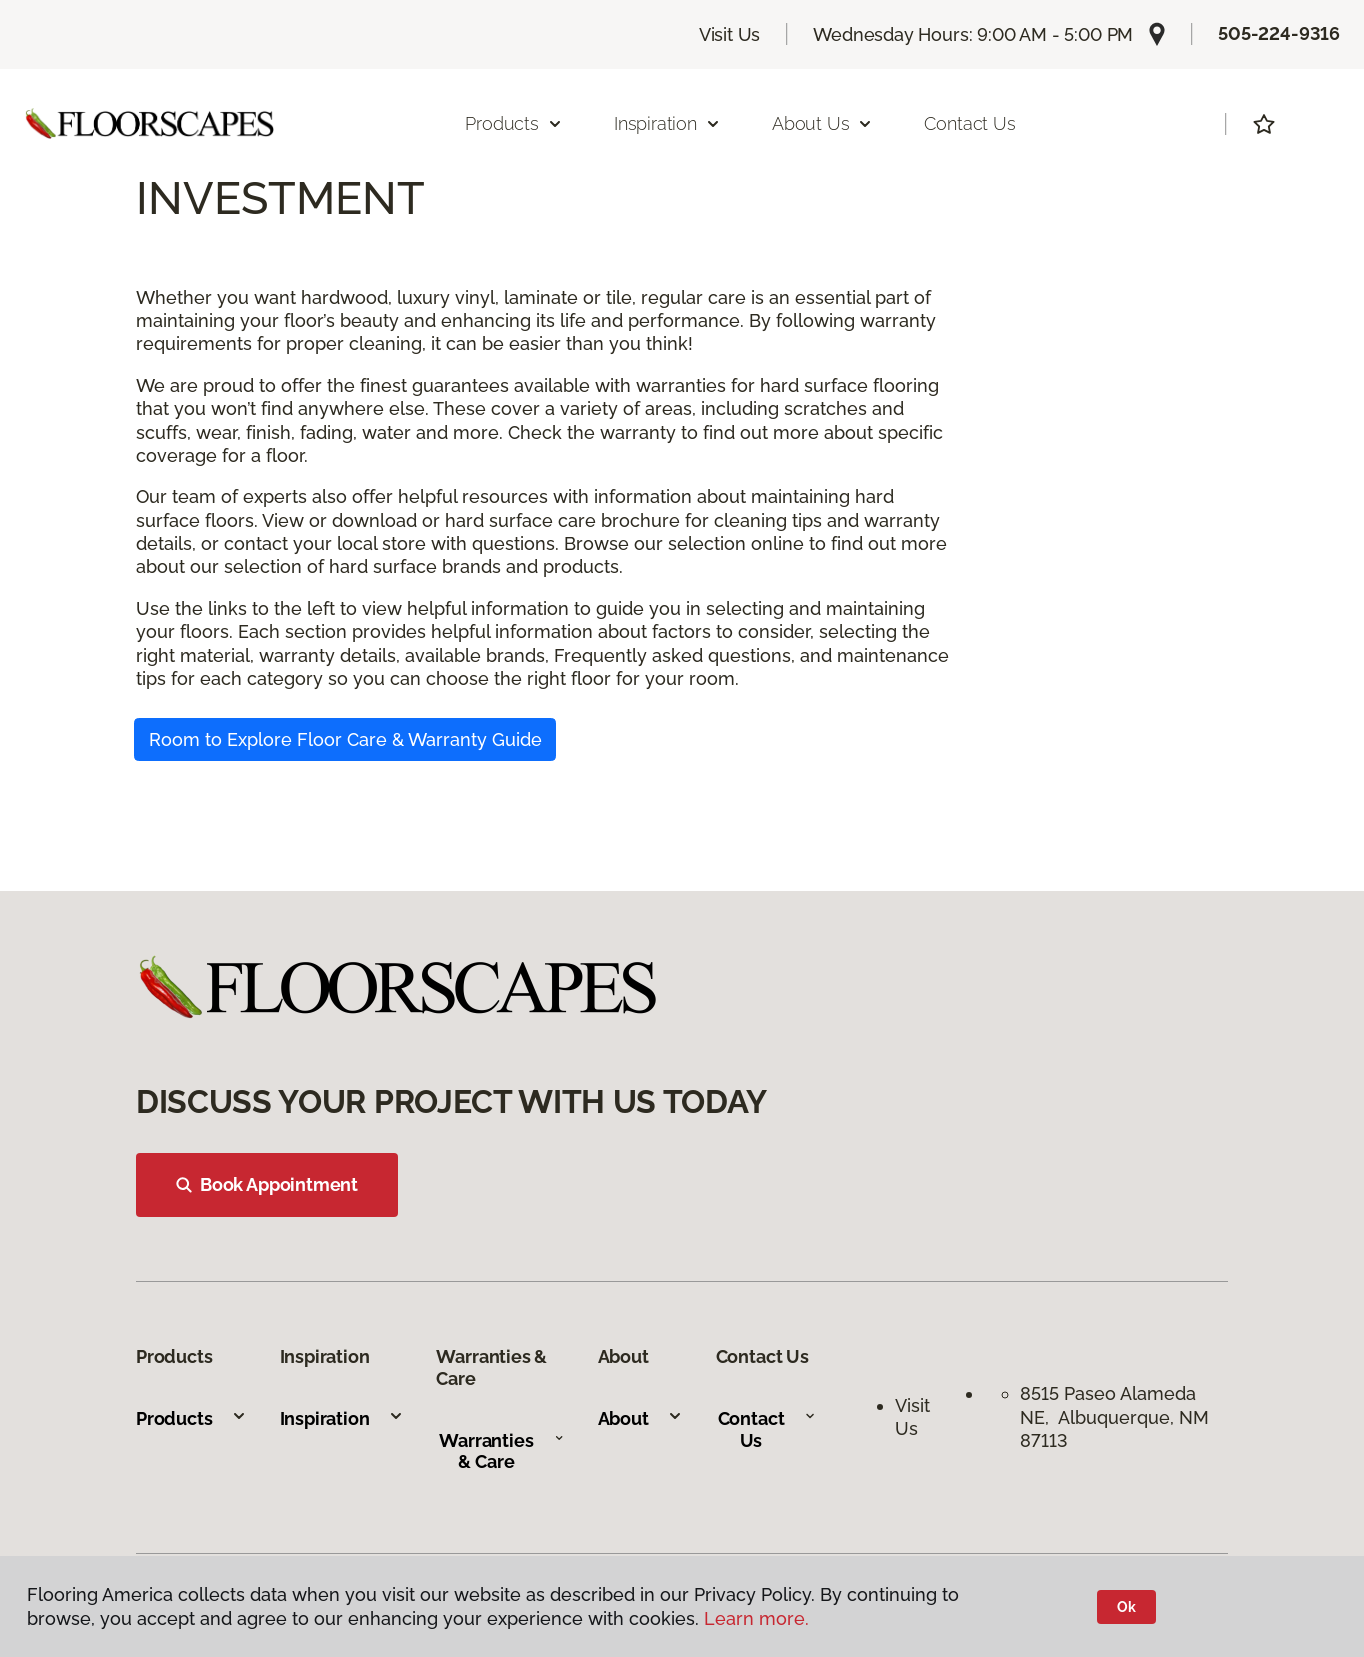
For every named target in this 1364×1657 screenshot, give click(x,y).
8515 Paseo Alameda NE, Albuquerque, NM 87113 (1114, 1417)
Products (191, 1418)
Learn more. (756, 1618)
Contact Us (969, 123)
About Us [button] (823, 123)
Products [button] (514, 123)
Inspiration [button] (667, 123)
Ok (1126, 1607)
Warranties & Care (501, 1451)
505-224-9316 (1279, 33)
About (640, 1418)
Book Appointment (267, 1184)
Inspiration (342, 1418)
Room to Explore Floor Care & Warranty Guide (345, 739)
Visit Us (730, 34)
